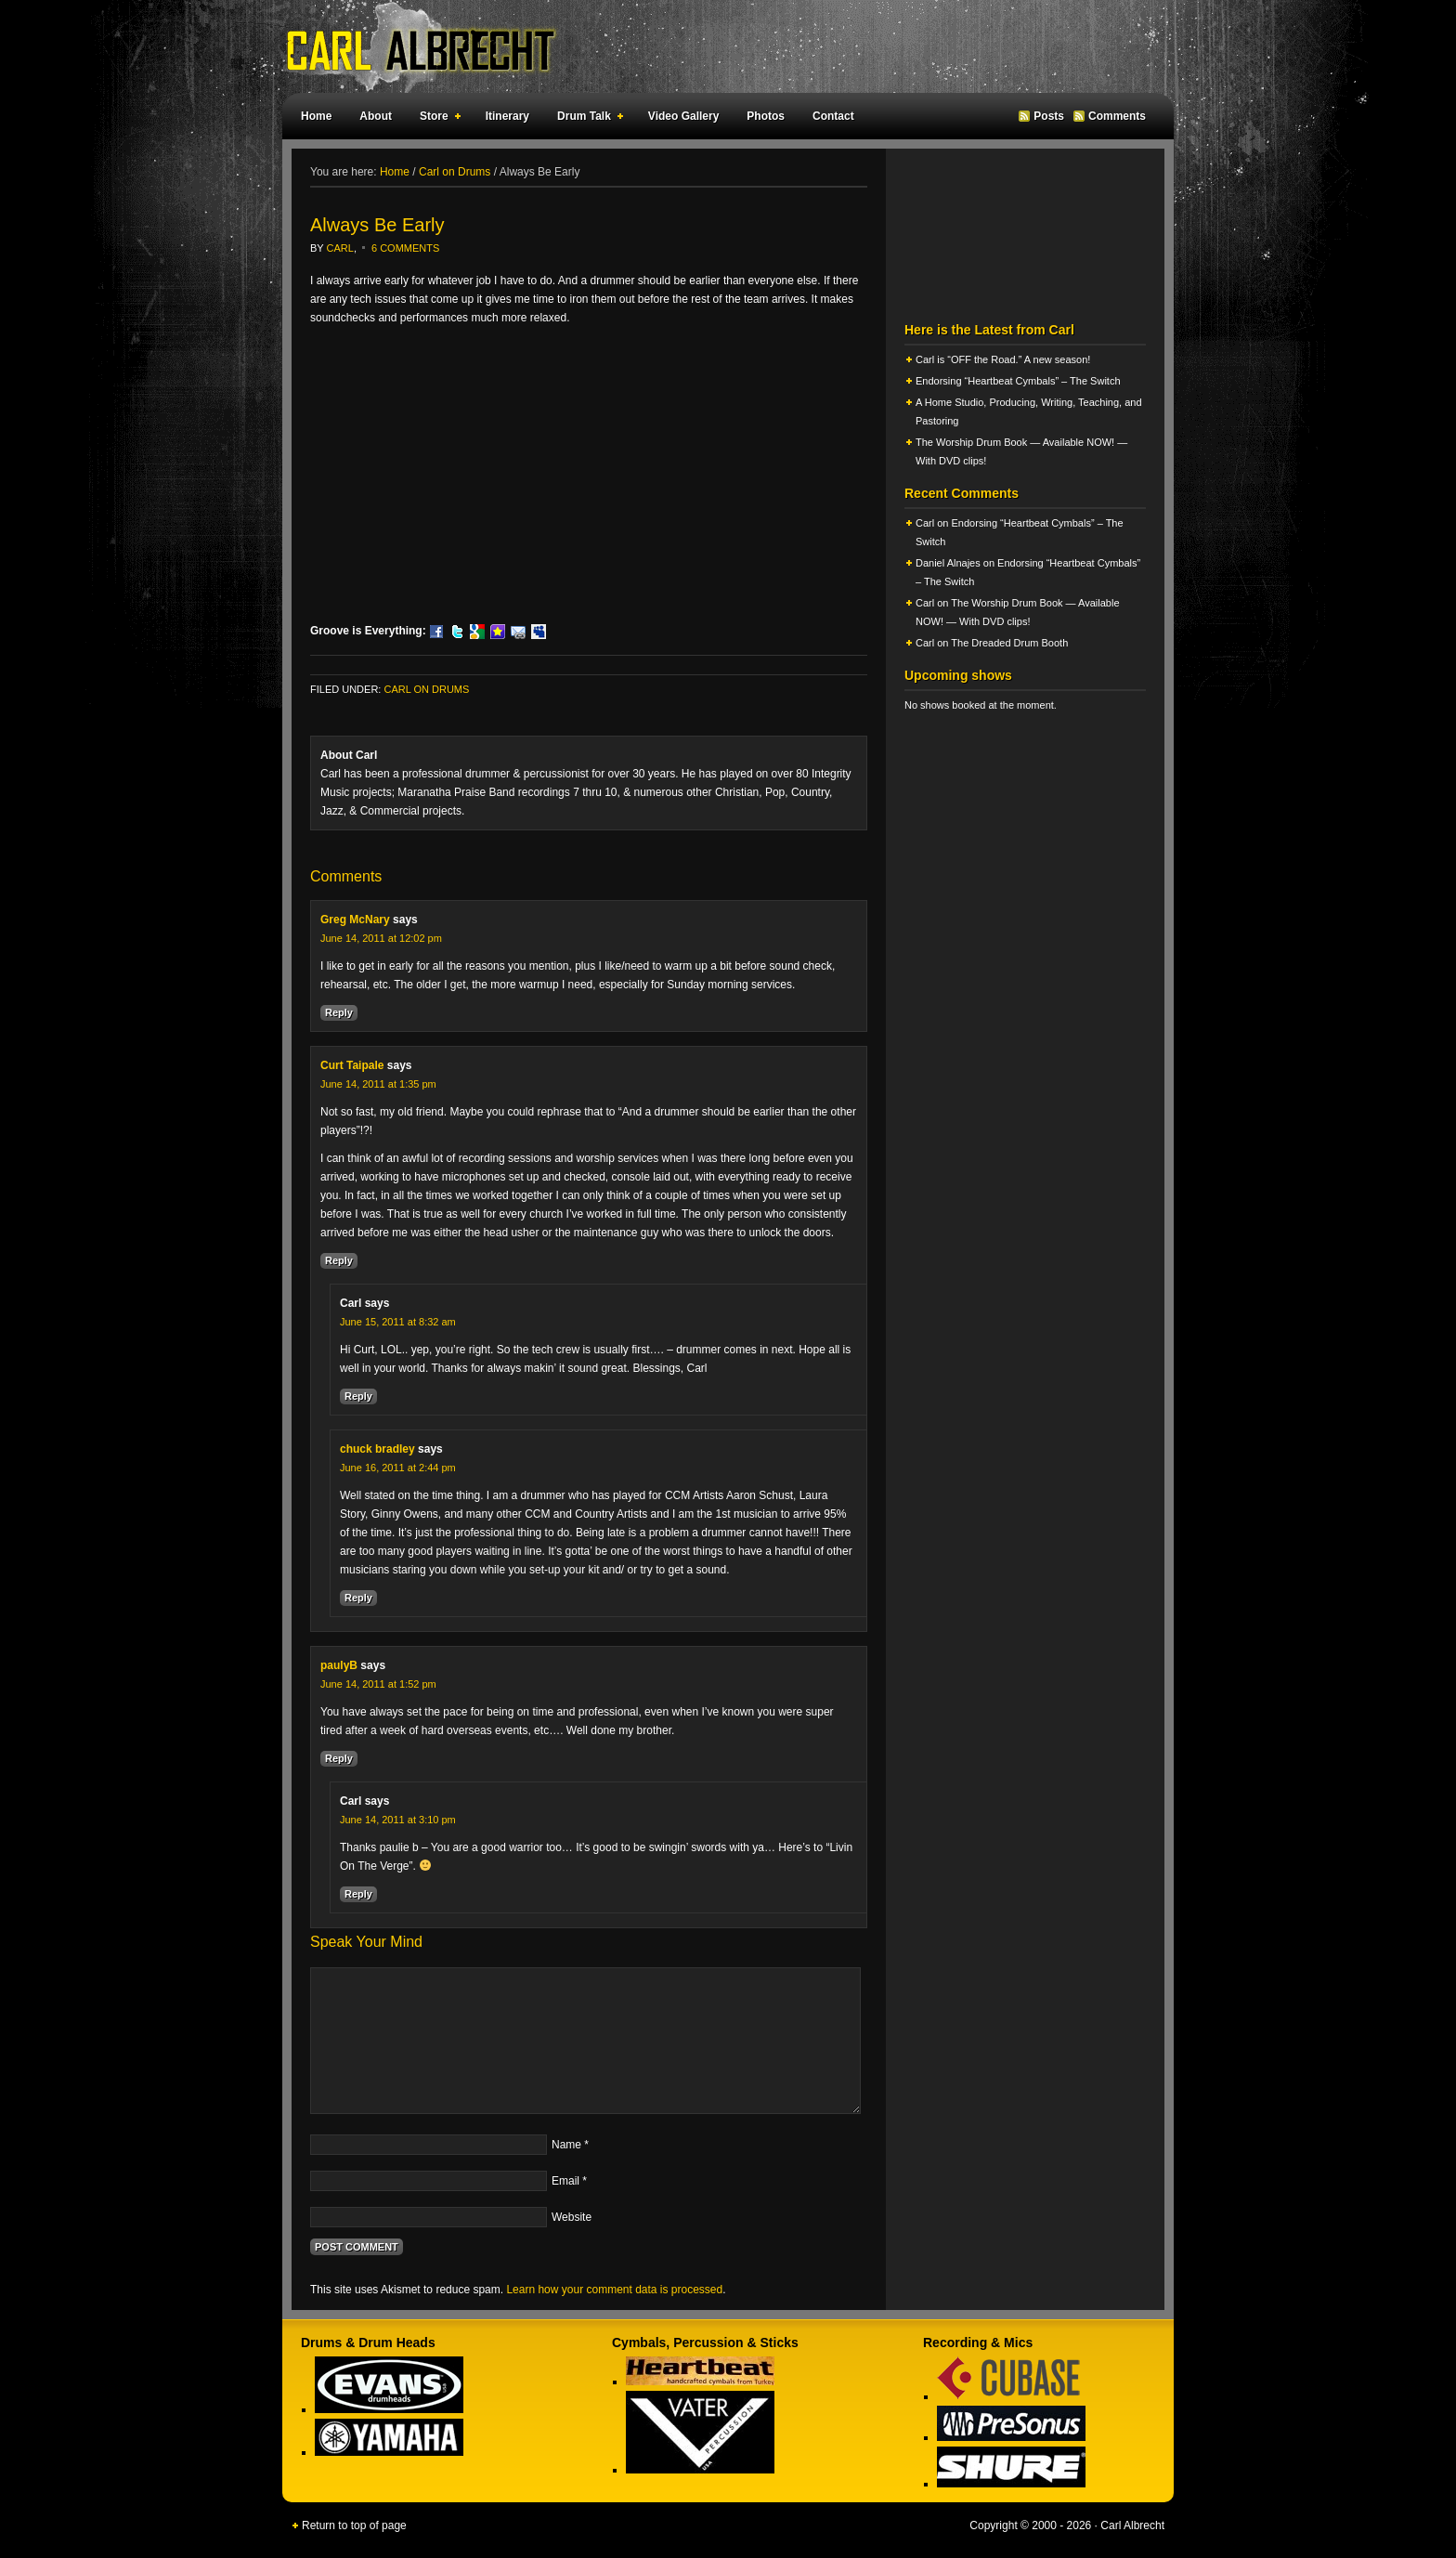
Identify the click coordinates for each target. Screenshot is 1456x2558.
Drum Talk (586, 119)
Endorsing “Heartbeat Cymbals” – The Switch (1018, 380)
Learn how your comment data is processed (614, 2289)
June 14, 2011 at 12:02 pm (381, 938)
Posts (1049, 116)
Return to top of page (354, 2525)
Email (565, 2180)
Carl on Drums (426, 689)
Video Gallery (683, 116)
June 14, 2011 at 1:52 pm (378, 1684)
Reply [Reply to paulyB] (339, 1758)
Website (572, 2217)
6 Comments (405, 248)
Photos (766, 116)
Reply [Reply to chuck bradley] (358, 1597)
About (375, 116)
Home (316, 116)
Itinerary (507, 116)
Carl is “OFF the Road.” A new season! (1003, 359)
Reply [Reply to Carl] (358, 1396)
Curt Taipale (352, 1065)
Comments (1117, 116)
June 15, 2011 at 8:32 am (398, 1321)
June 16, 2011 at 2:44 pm (398, 1467)
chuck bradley (377, 1448)
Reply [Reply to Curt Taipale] (339, 1260)
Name (566, 2144)
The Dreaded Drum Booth (1009, 642)
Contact (833, 116)
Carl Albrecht (718, 46)
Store (436, 119)
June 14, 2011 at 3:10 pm (398, 1819)
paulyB (339, 1665)
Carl (340, 248)
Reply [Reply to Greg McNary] (339, 1012)
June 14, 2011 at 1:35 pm (378, 1084)
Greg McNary (355, 919)
